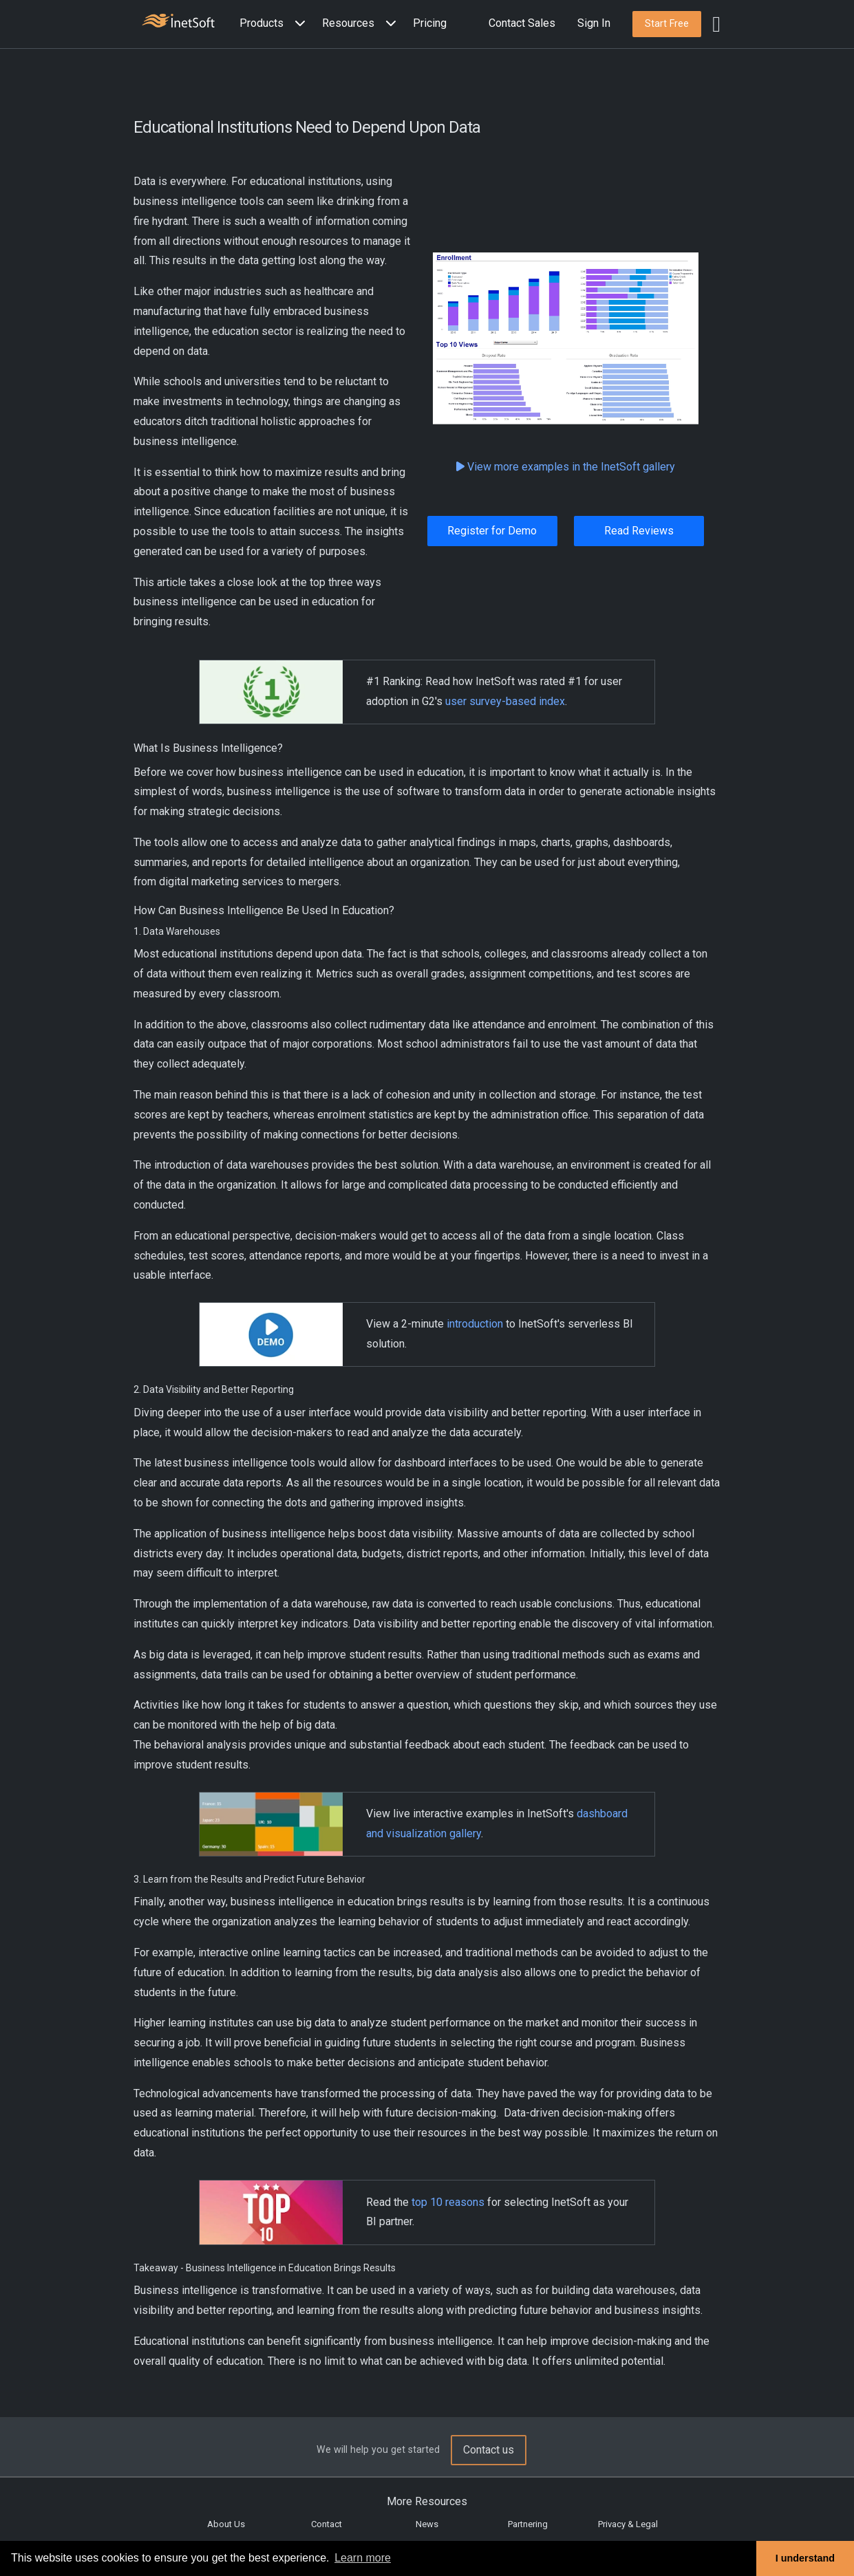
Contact (326, 2524)
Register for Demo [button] (492, 530)
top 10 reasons (448, 2202)
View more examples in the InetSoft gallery (565, 466)
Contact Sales (522, 23)
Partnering (528, 2524)
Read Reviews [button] (639, 530)
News (427, 2524)
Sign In (593, 23)
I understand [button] (805, 2558)
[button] (275, 24)
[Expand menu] (297, 23)
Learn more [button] (362, 2558)
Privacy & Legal (628, 2524)
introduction (475, 1323)
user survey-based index (505, 701)
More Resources (427, 2501)
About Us (226, 2524)
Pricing (430, 23)
